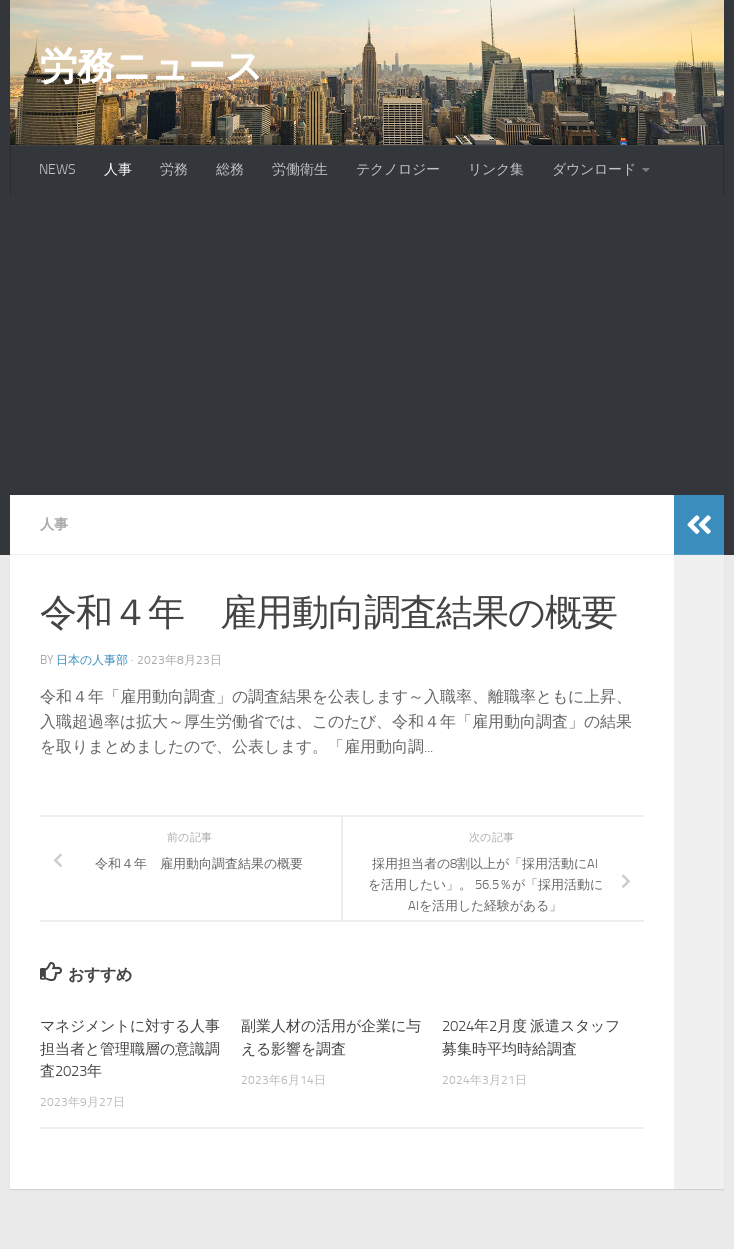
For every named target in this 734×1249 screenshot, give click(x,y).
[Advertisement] (367, 345)
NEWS (57, 169)
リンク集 (496, 169)
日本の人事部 (92, 660)
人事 (118, 169)
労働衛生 (300, 169)
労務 (174, 169)
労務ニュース (151, 66)
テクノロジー (398, 169)
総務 (230, 169)
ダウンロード (594, 169)
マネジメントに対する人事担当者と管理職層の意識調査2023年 (130, 1048)
